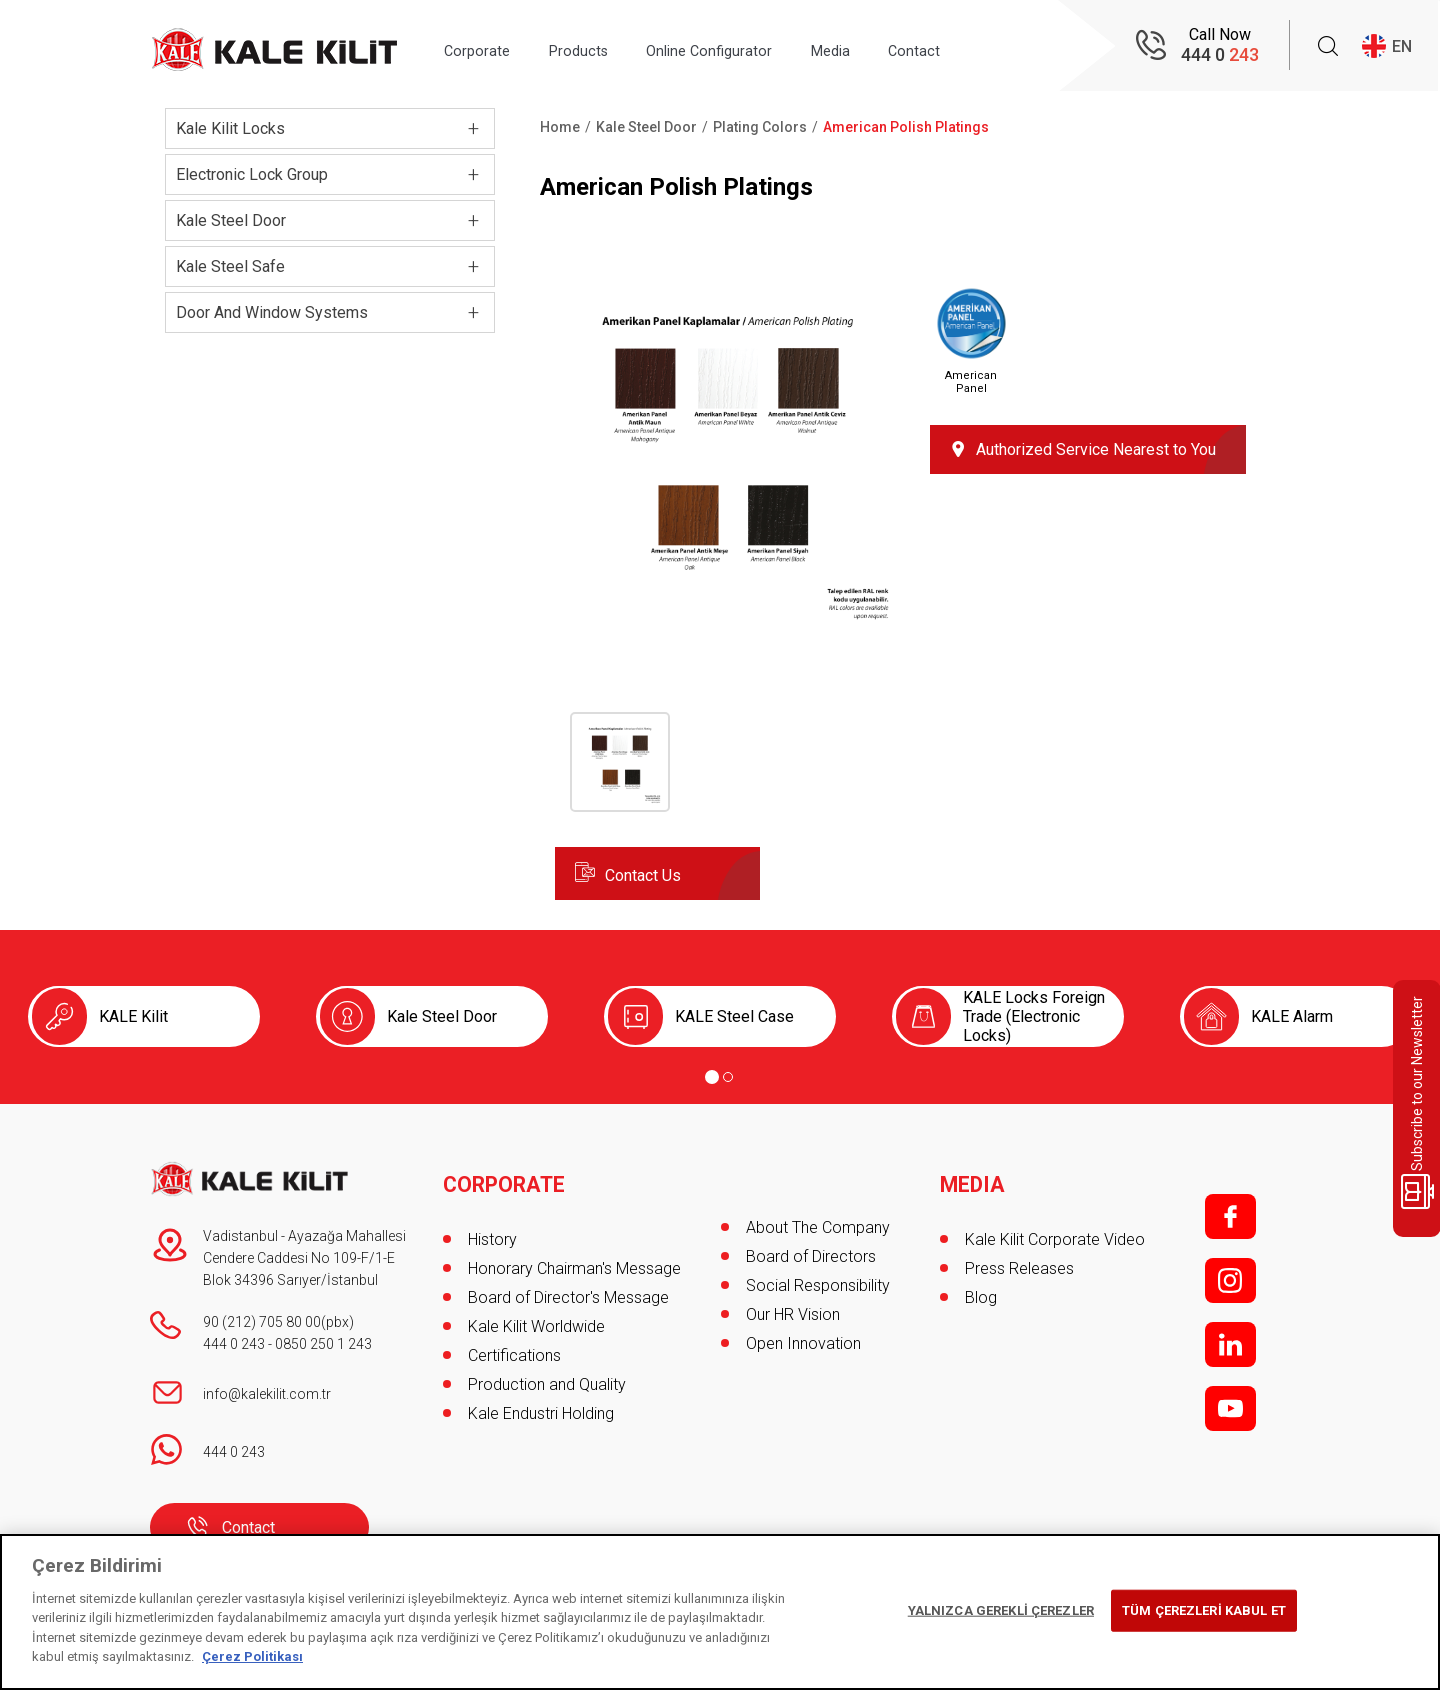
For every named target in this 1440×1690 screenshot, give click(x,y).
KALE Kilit (133, 1016)
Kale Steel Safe (230, 266)
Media (888, 46)
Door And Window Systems (272, 312)
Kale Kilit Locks (230, 128)
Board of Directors (811, 1256)
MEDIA (973, 1173)
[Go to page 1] (712, 1077)
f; (1230, 1216)
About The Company (818, 1227)
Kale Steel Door (231, 220)
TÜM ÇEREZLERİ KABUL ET (1204, 1610)
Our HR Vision (793, 1314)
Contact (986, 46)
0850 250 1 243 (323, 1344)
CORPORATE (506, 1173)
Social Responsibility (818, 1285)
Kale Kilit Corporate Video (1055, 1227)
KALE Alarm (1292, 1016)
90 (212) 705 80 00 (262, 1322)
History (492, 1227)
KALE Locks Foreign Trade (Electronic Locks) (1034, 1016)
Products (601, 46)
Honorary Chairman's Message (574, 1256)
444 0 (1220, 55)
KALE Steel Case (734, 1016)
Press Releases (1019, 1256)
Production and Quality (547, 1372)
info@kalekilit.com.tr (267, 1394)
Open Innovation (803, 1343)
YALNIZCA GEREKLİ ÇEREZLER (1001, 1610)
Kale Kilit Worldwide (536, 1314)
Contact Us (643, 875)
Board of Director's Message (568, 1285)
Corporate (484, 46)
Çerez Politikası (252, 1656)
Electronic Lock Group (252, 174)
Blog (981, 1285)
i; (1230, 1280)
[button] (727, 621)
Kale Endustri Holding (541, 1401)
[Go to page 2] (728, 1077)
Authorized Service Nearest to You (1096, 449)
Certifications (514, 1343)
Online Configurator (749, 46)
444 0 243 (234, 1344)
